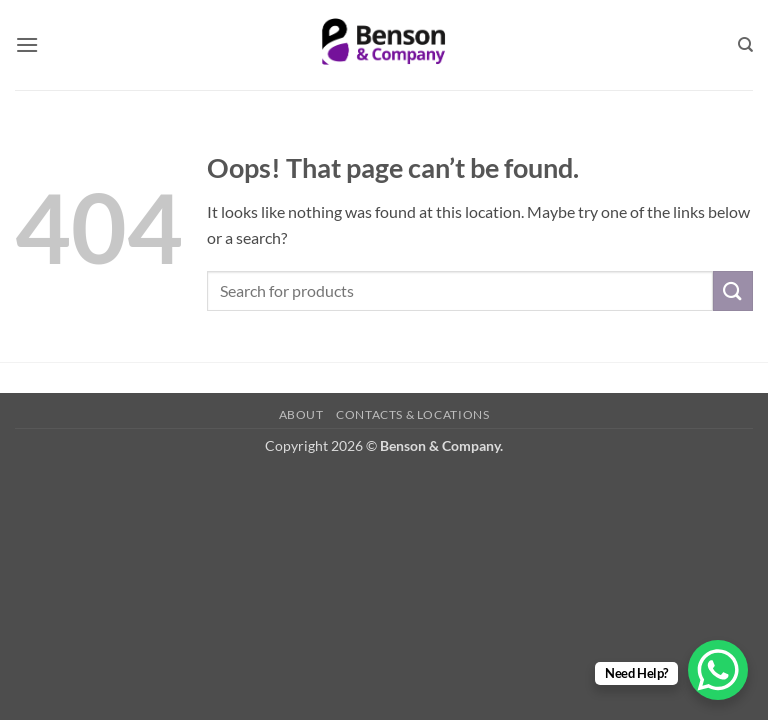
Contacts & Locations (412, 414)
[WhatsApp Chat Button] (718, 670)
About (301, 414)
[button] (27, 44)
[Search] (745, 45)
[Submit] (733, 290)
